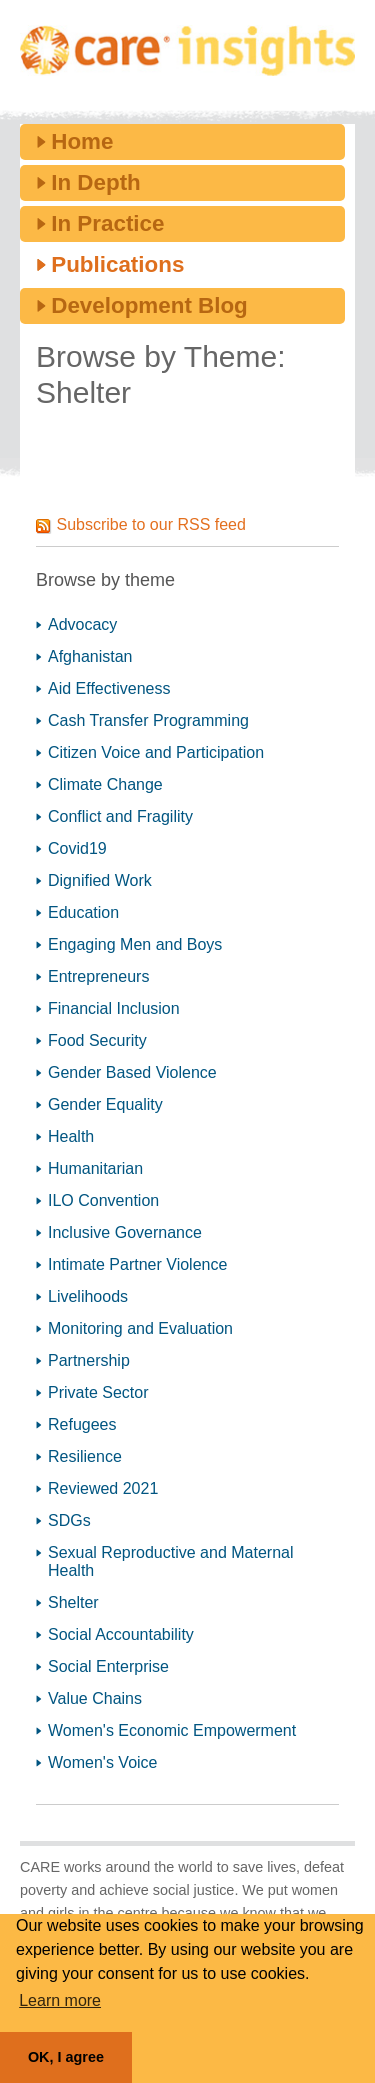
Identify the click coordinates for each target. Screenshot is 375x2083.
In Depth (96, 182)
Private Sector (98, 1392)
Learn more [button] (60, 2000)
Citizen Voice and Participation (156, 752)
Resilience (85, 1456)
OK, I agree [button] (66, 2057)
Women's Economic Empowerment (172, 1730)
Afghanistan (90, 656)
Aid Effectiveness (109, 688)
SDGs (69, 1520)
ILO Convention (103, 1200)
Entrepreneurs (98, 976)
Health (71, 1136)
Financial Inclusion (114, 1008)
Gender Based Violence (132, 1072)
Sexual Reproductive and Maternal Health (170, 1561)
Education (83, 912)
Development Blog (149, 305)
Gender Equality (105, 1104)
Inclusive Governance (125, 1232)
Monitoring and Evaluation (140, 1328)
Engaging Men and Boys (135, 944)
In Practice (107, 223)
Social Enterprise (108, 1666)
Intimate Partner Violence (137, 1264)
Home (82, 141)
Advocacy (82, 624)
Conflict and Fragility (120, 816)
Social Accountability (121, 1634)
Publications (117, 264)
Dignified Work (100, 880)
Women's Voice (102, 1762)
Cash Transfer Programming (148, 720)
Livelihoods (88, 1296)
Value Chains (95, 1698)
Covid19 (77, 848)
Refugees (82, 1424)
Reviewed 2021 (103, 1488)
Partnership (89, 1360)
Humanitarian (95, 1168)
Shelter (73, 1602)
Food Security (97, 1040)
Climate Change (105, 784)
